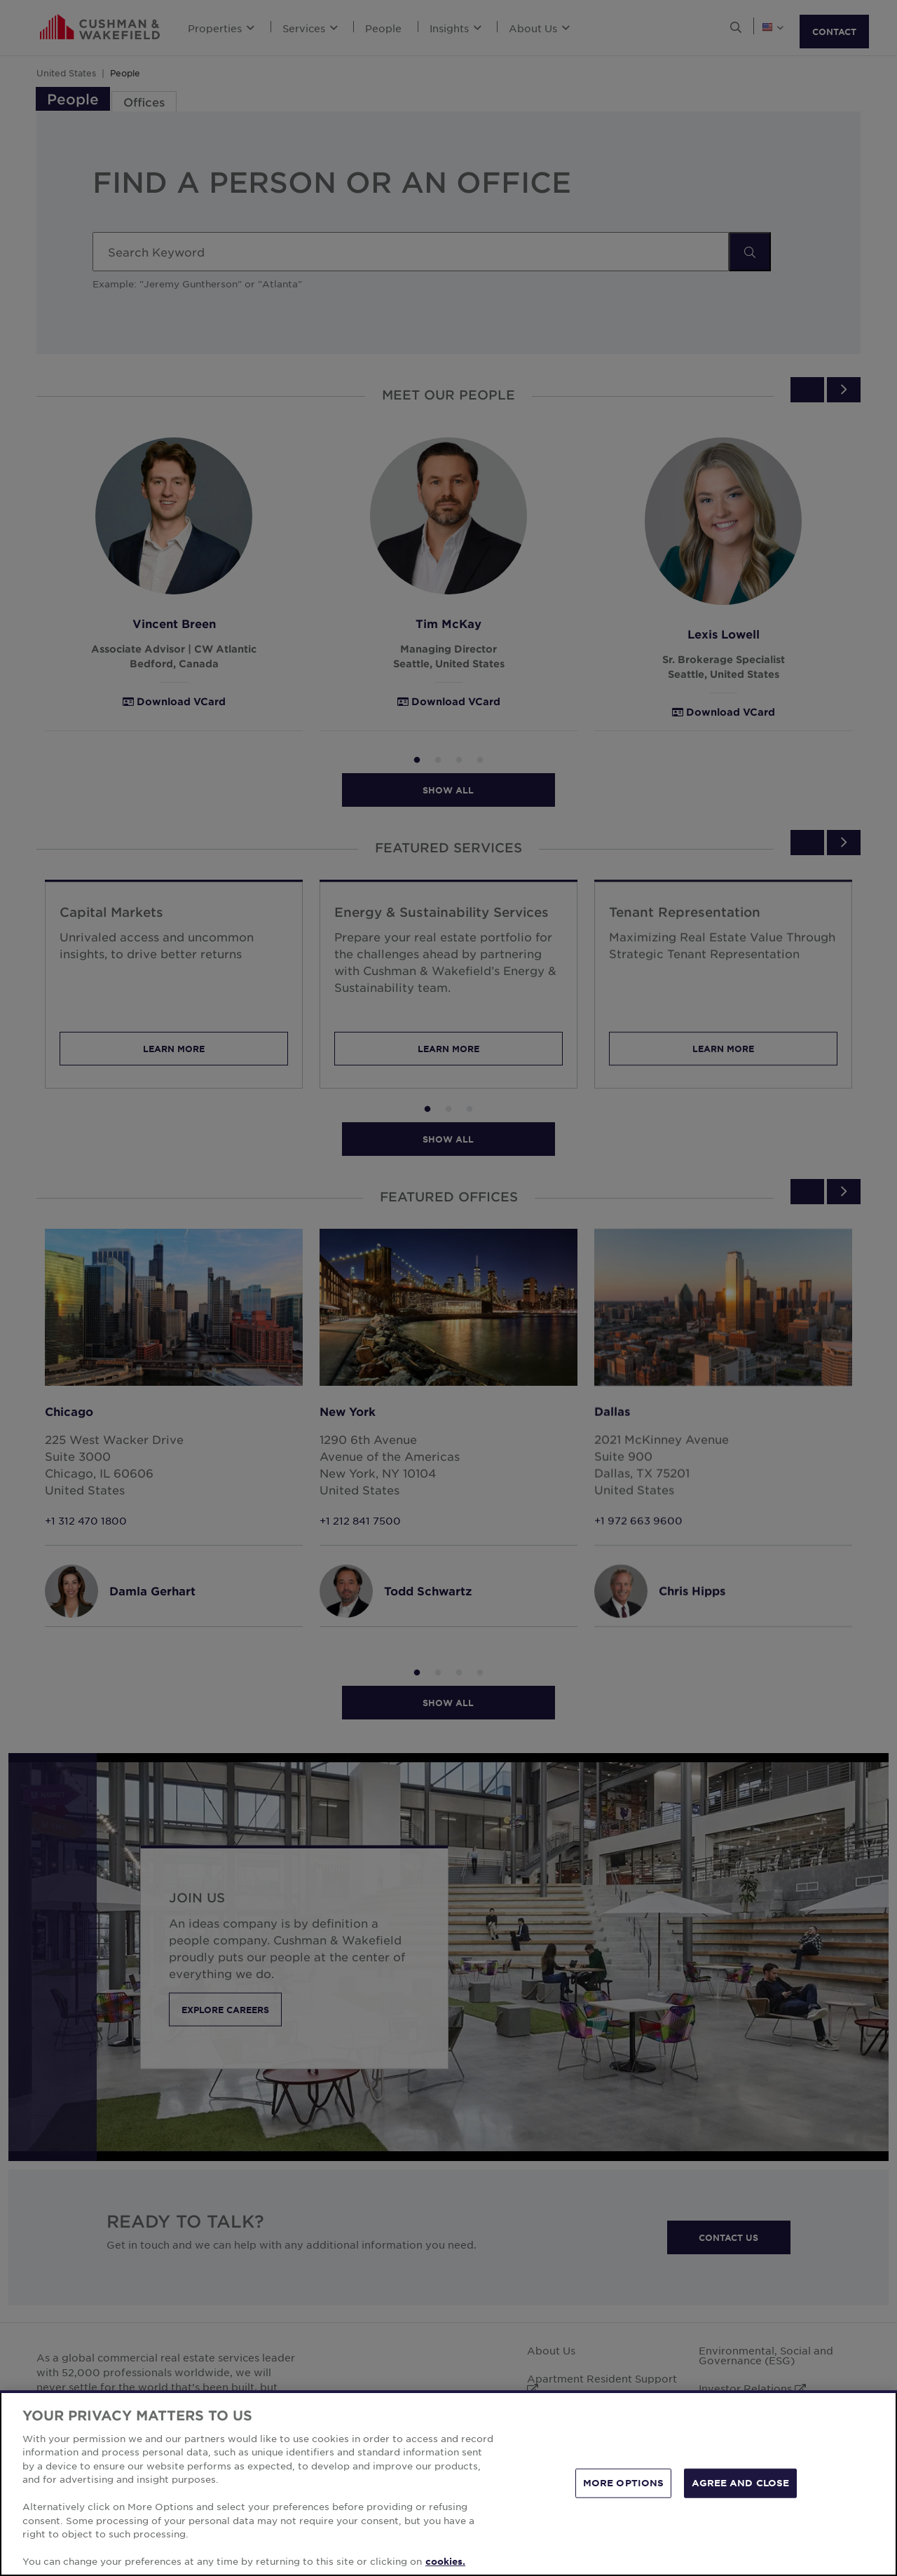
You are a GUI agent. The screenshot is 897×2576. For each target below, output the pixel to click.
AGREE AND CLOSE (740, 2482)
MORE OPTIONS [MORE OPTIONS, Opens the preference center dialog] (623, 2482)
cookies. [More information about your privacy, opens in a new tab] (445, 2561)
